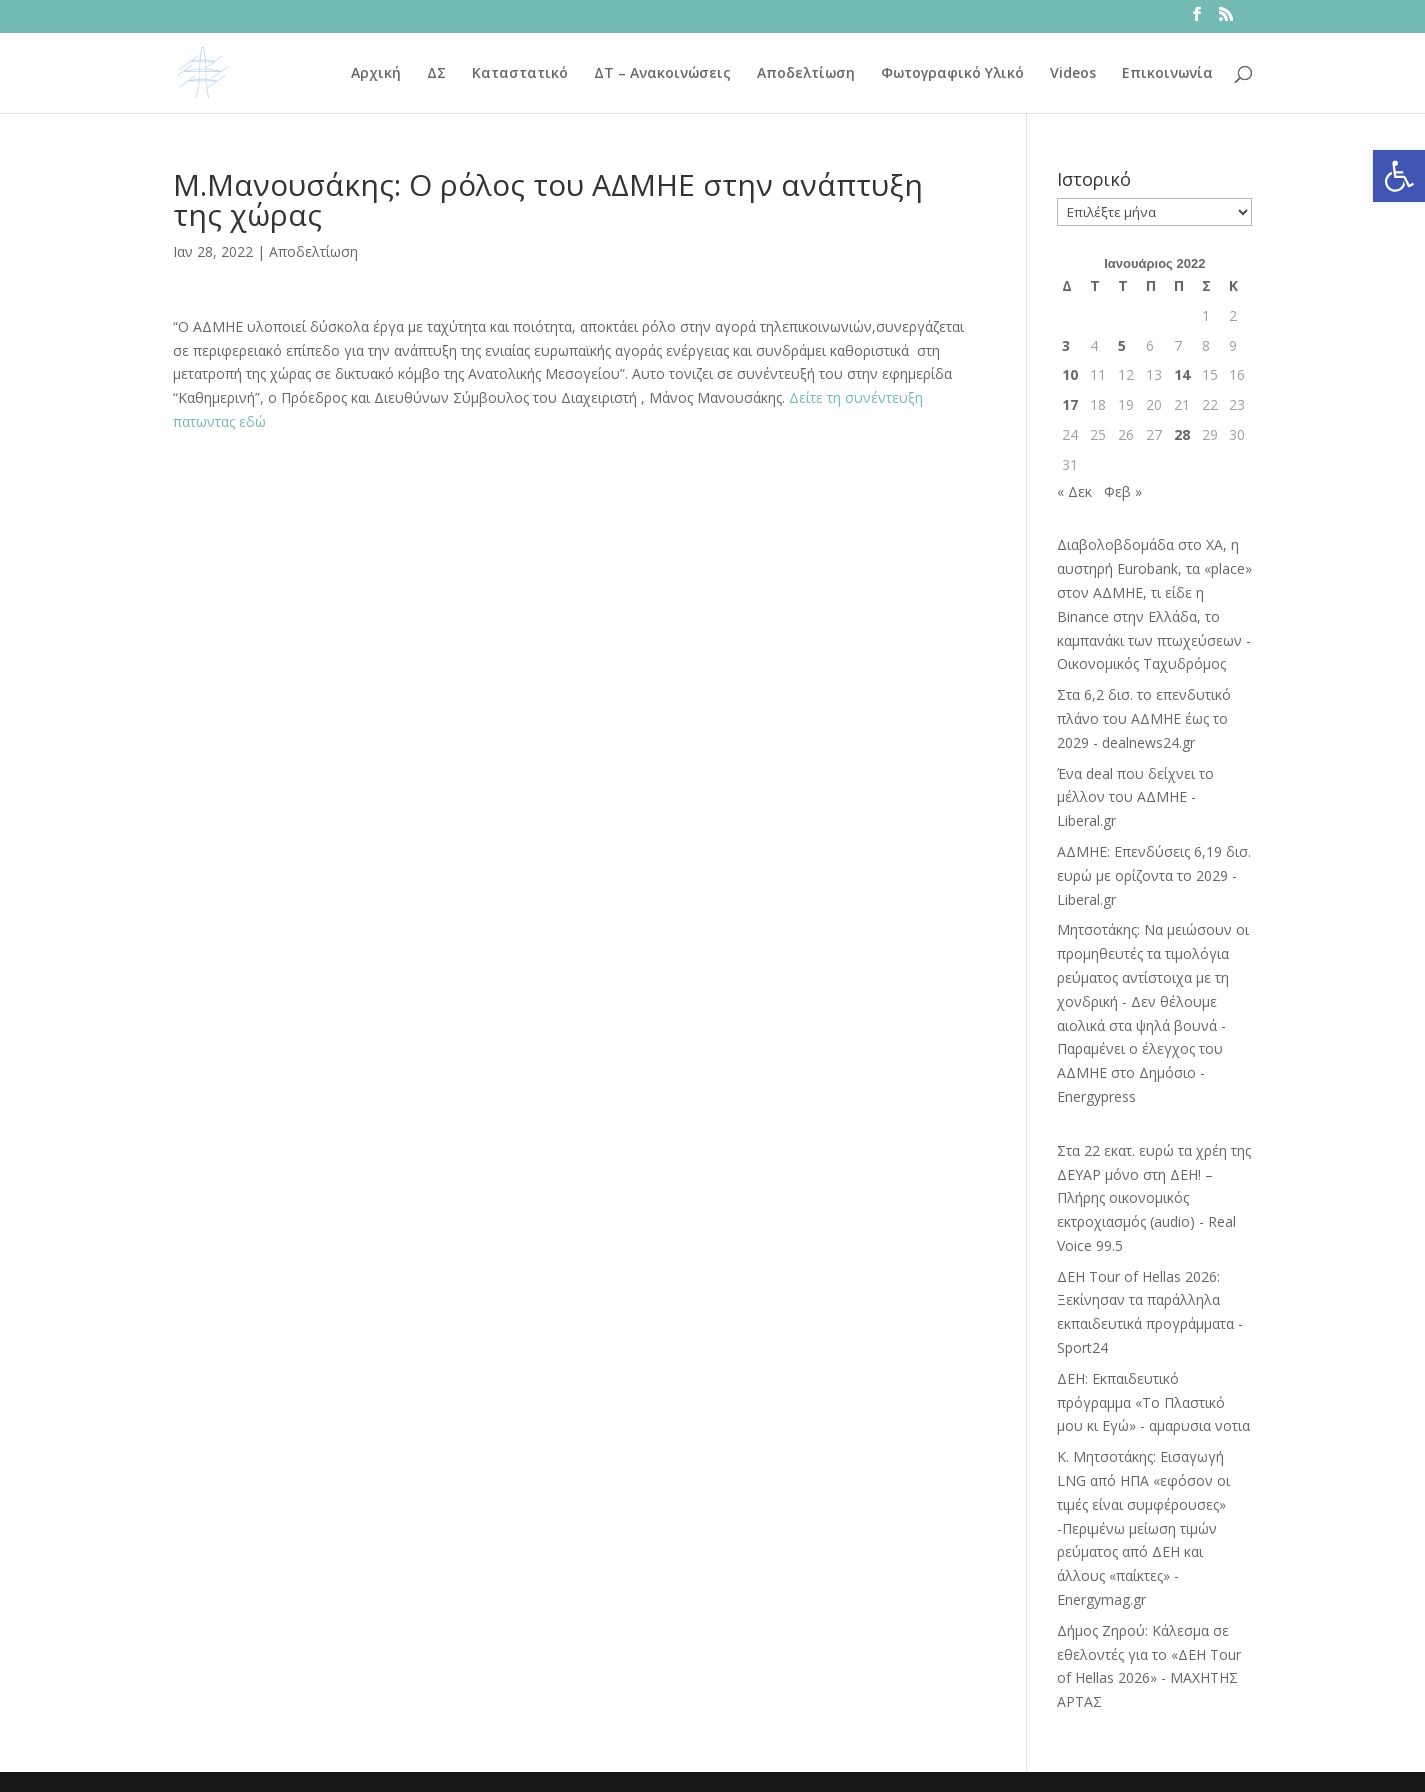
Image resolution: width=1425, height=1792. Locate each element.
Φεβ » (1123, 491)
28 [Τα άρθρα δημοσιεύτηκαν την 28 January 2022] (1182, 434)
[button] (1399, 176)
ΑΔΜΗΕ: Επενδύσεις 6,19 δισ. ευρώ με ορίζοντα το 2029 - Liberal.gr (1154, 875)
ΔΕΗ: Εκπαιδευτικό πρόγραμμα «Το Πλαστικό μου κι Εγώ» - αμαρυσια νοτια (1153, 1402)
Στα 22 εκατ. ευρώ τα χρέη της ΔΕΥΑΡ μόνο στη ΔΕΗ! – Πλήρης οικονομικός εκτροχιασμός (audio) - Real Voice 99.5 (1154, 1198)
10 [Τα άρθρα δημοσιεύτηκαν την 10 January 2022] (1070, 374)
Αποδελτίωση (806, 74)
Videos (1073, 74)
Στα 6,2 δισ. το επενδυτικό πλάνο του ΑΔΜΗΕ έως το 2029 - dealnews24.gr (1144, 718)
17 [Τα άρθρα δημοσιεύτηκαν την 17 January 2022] (1070, 404)
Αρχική (376, 74)
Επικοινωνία (1167, 74)
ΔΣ (436, 74)
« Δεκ (1074, 491)
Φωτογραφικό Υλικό (952, 74)
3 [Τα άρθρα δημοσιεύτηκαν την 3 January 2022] (1066, 345)
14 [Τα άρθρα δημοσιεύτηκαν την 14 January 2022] (1182, 374)
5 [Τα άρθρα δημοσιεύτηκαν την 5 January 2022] (1122, 345)
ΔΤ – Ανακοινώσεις (662, 74)
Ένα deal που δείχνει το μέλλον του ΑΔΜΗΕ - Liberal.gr (1135, 797)
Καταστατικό (520, 74)
